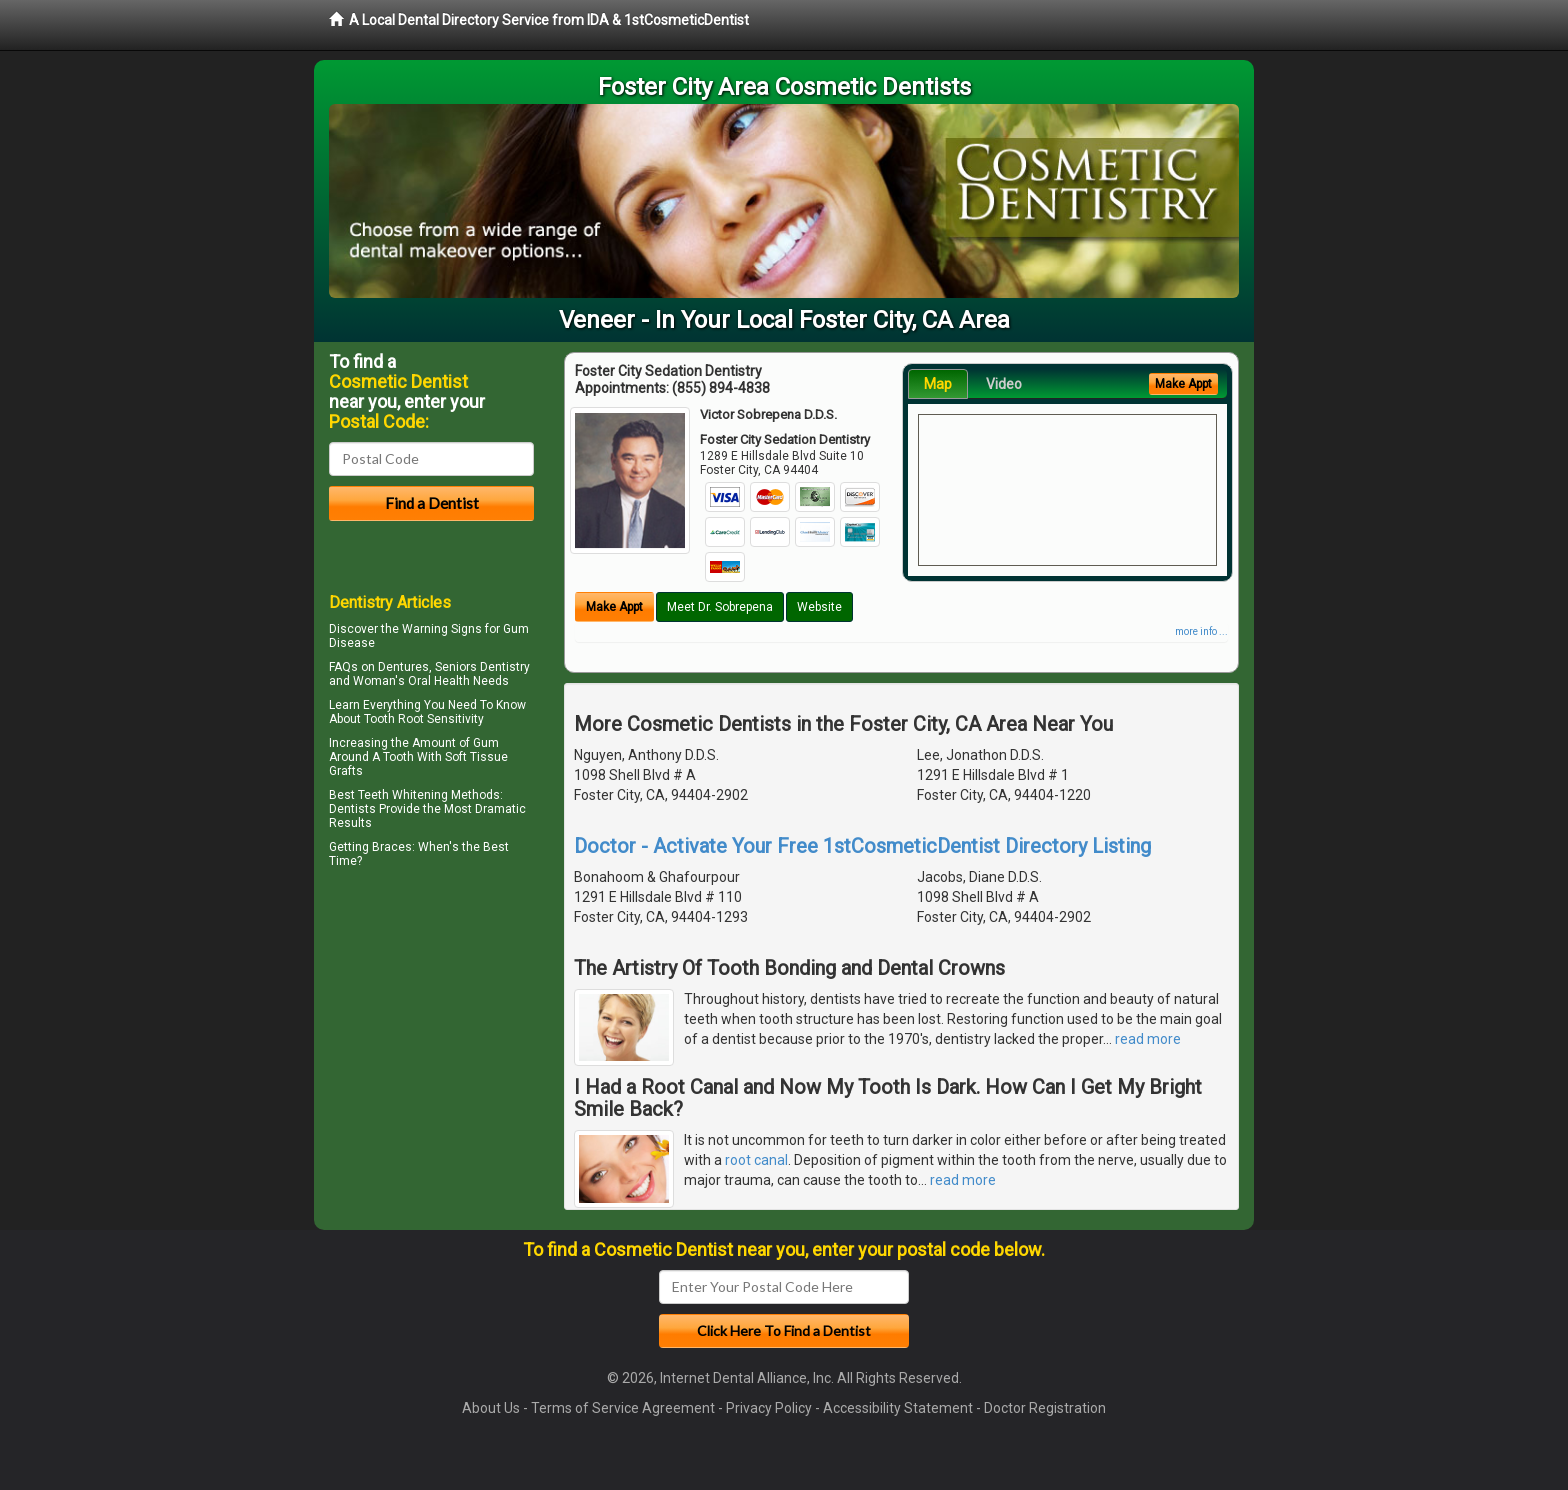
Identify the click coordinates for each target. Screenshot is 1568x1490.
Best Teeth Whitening (388, 795)
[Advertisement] (431, 1048)
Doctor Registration (1045, 1408)
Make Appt (614, 607)
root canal (756, 1160)
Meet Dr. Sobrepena (720, 607)
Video (1004, 384)
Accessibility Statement (898, 1408)
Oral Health (439, 681)
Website (819, 607)
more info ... (1201, 631)
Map (938, 384)
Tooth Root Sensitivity (424, 719)
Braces (392, 847)
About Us (491, 1408)
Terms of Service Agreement (623, 1408)
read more (1148, 1039)
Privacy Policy (769, 1408)
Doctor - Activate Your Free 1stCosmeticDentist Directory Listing (862, 846)
